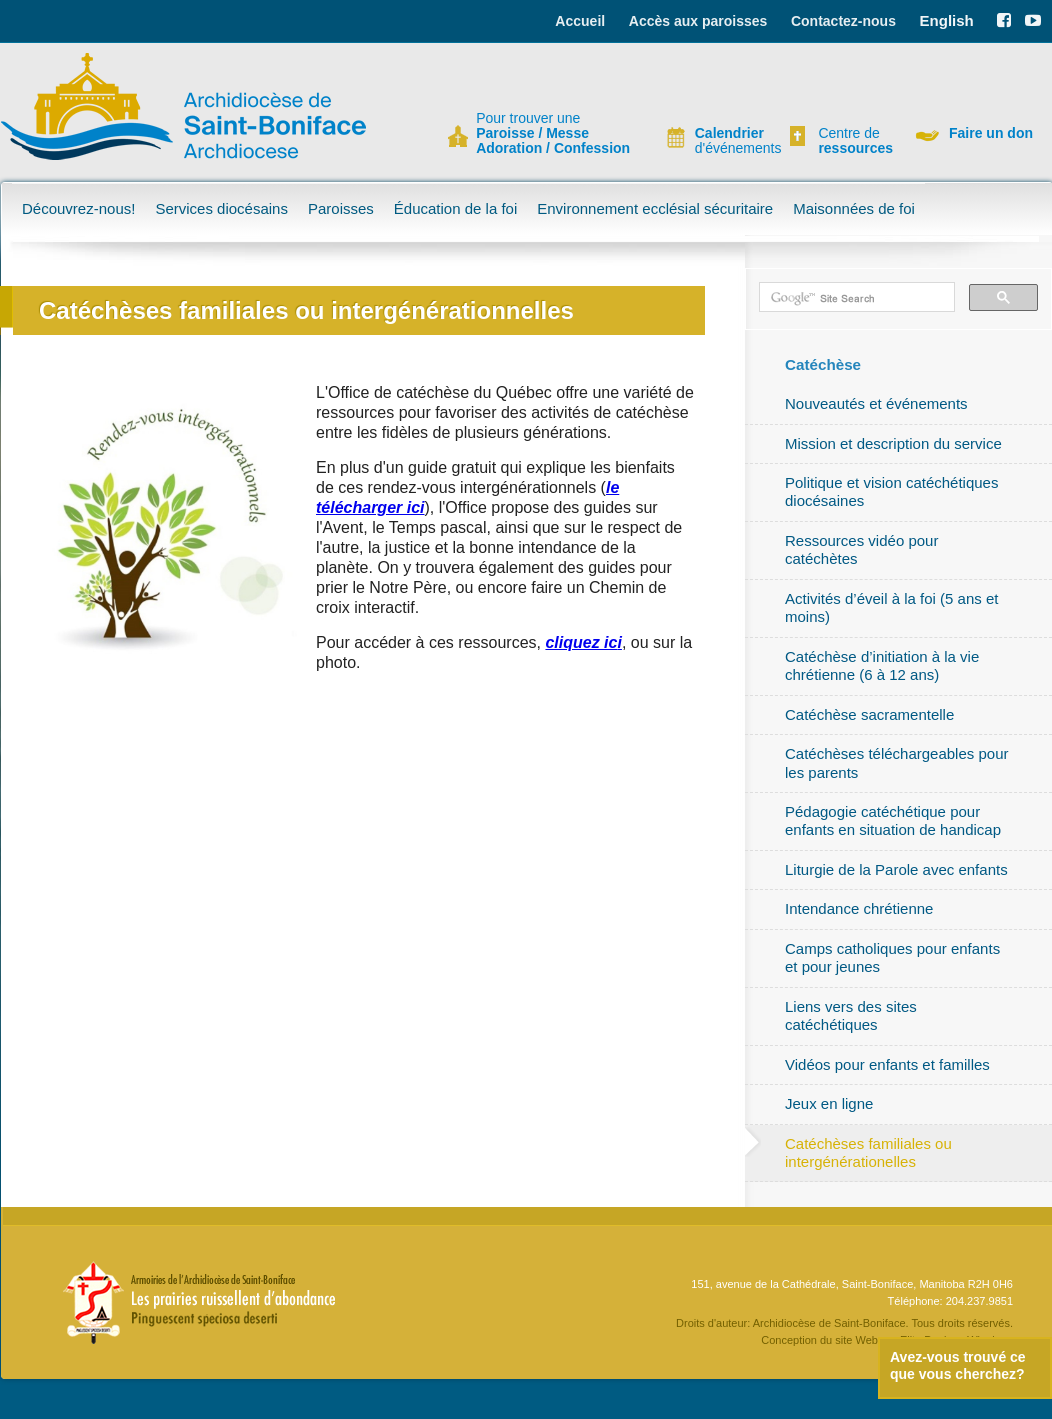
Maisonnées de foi (854, 208)
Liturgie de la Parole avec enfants (896, 869)
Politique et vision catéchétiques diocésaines (891, 491)
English (947, 20)
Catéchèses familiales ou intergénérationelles (868, 1152)
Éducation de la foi (455, 208)
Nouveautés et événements (876, 403)
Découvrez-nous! (78, 208)
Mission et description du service (893, 443)
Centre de (853, 141)
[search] (855, 298)
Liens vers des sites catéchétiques (851, 1015)
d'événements (730, 141)
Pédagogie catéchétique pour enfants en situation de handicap (893, 820)
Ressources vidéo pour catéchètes (861, 549)
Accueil (580, 21)
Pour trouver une (553, 133)
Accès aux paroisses (698, 21)
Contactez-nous (843, 21)
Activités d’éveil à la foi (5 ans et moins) (891, 607)
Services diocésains (221, 208)
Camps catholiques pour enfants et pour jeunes (892, 957)
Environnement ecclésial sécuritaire (655, 208)
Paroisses (341, 208)
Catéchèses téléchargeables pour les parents (896, 762)
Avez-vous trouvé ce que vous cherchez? (958, 1365)
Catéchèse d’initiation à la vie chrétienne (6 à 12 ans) (882, 665)
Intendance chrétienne (859, 908)
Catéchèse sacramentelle (869, 714)
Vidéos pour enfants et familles (887, 1064)
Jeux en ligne (829, 1103)
